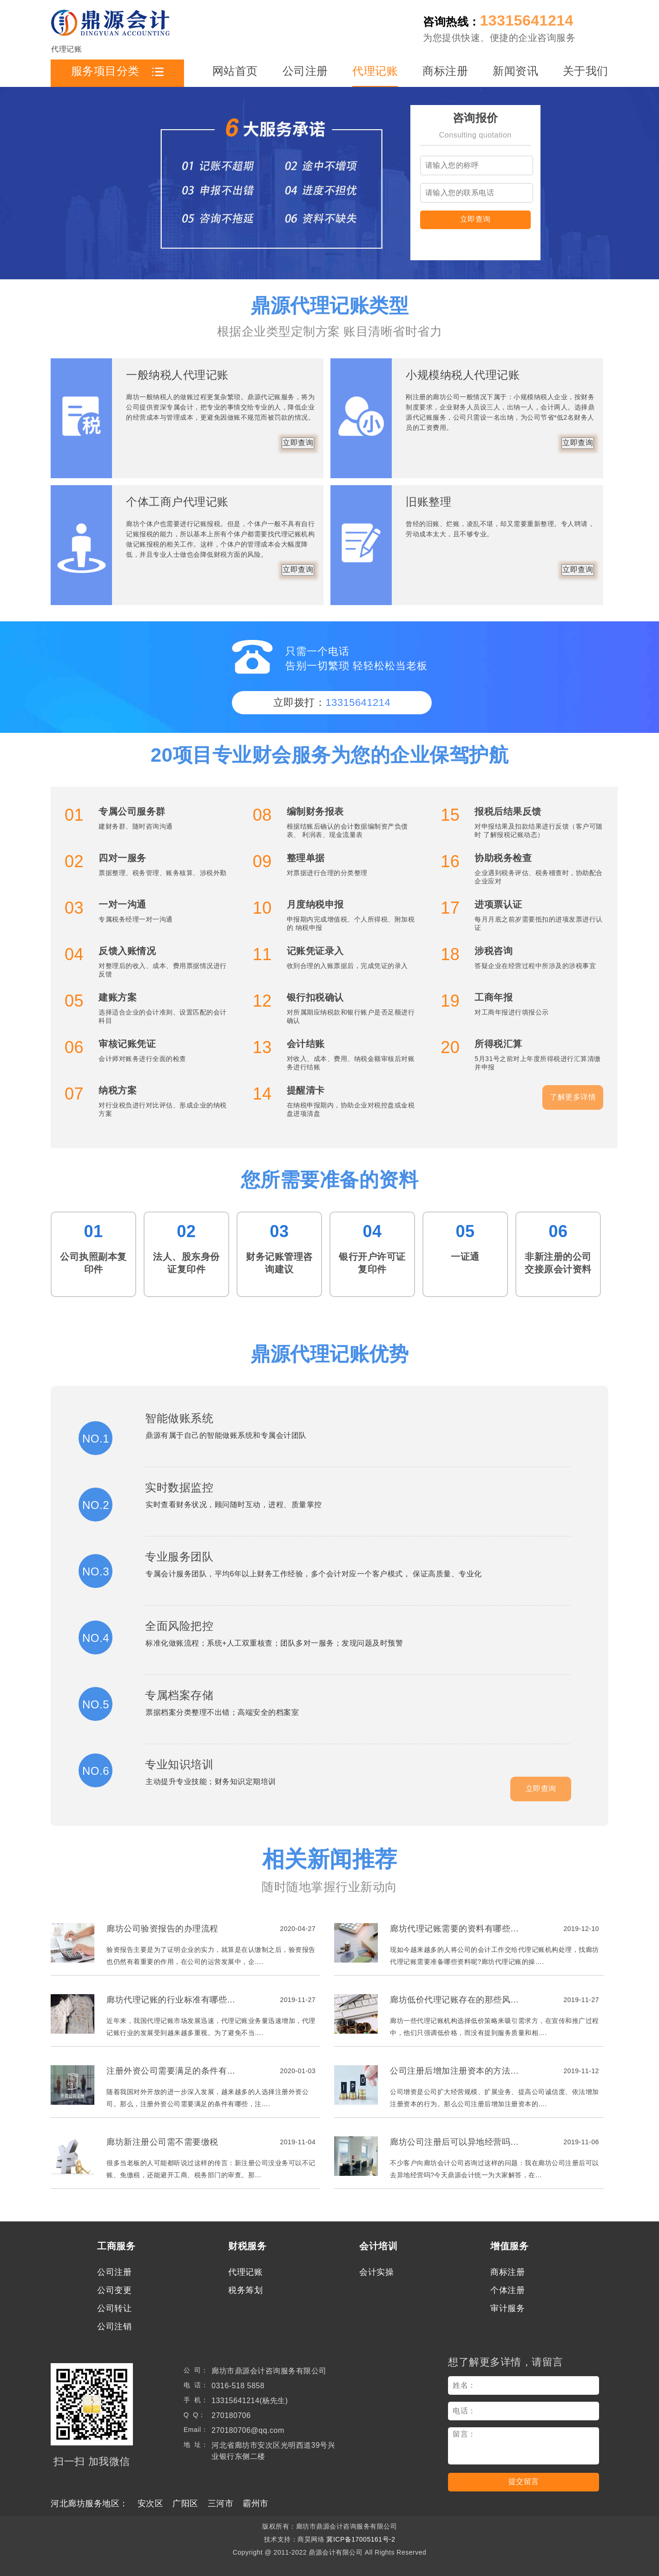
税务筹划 (245, 2290)
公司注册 (305, 71)
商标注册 (445, 71)
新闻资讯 (515, 71)
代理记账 (375, 71)
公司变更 (114, 2290)
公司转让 (114, 2308)
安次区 (151, 2503)
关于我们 (585, 71)
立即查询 (475, 219)
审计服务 (507, 2308)
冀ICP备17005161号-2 (360, 2539)
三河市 (221, 2503)
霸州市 (256, 2503)
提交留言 (523, 2481)
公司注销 (114, 2326)
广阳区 (185, 2503)
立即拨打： (332, 702)
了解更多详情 (573, 1097)
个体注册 (507, 2290)
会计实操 (376, 2272)
